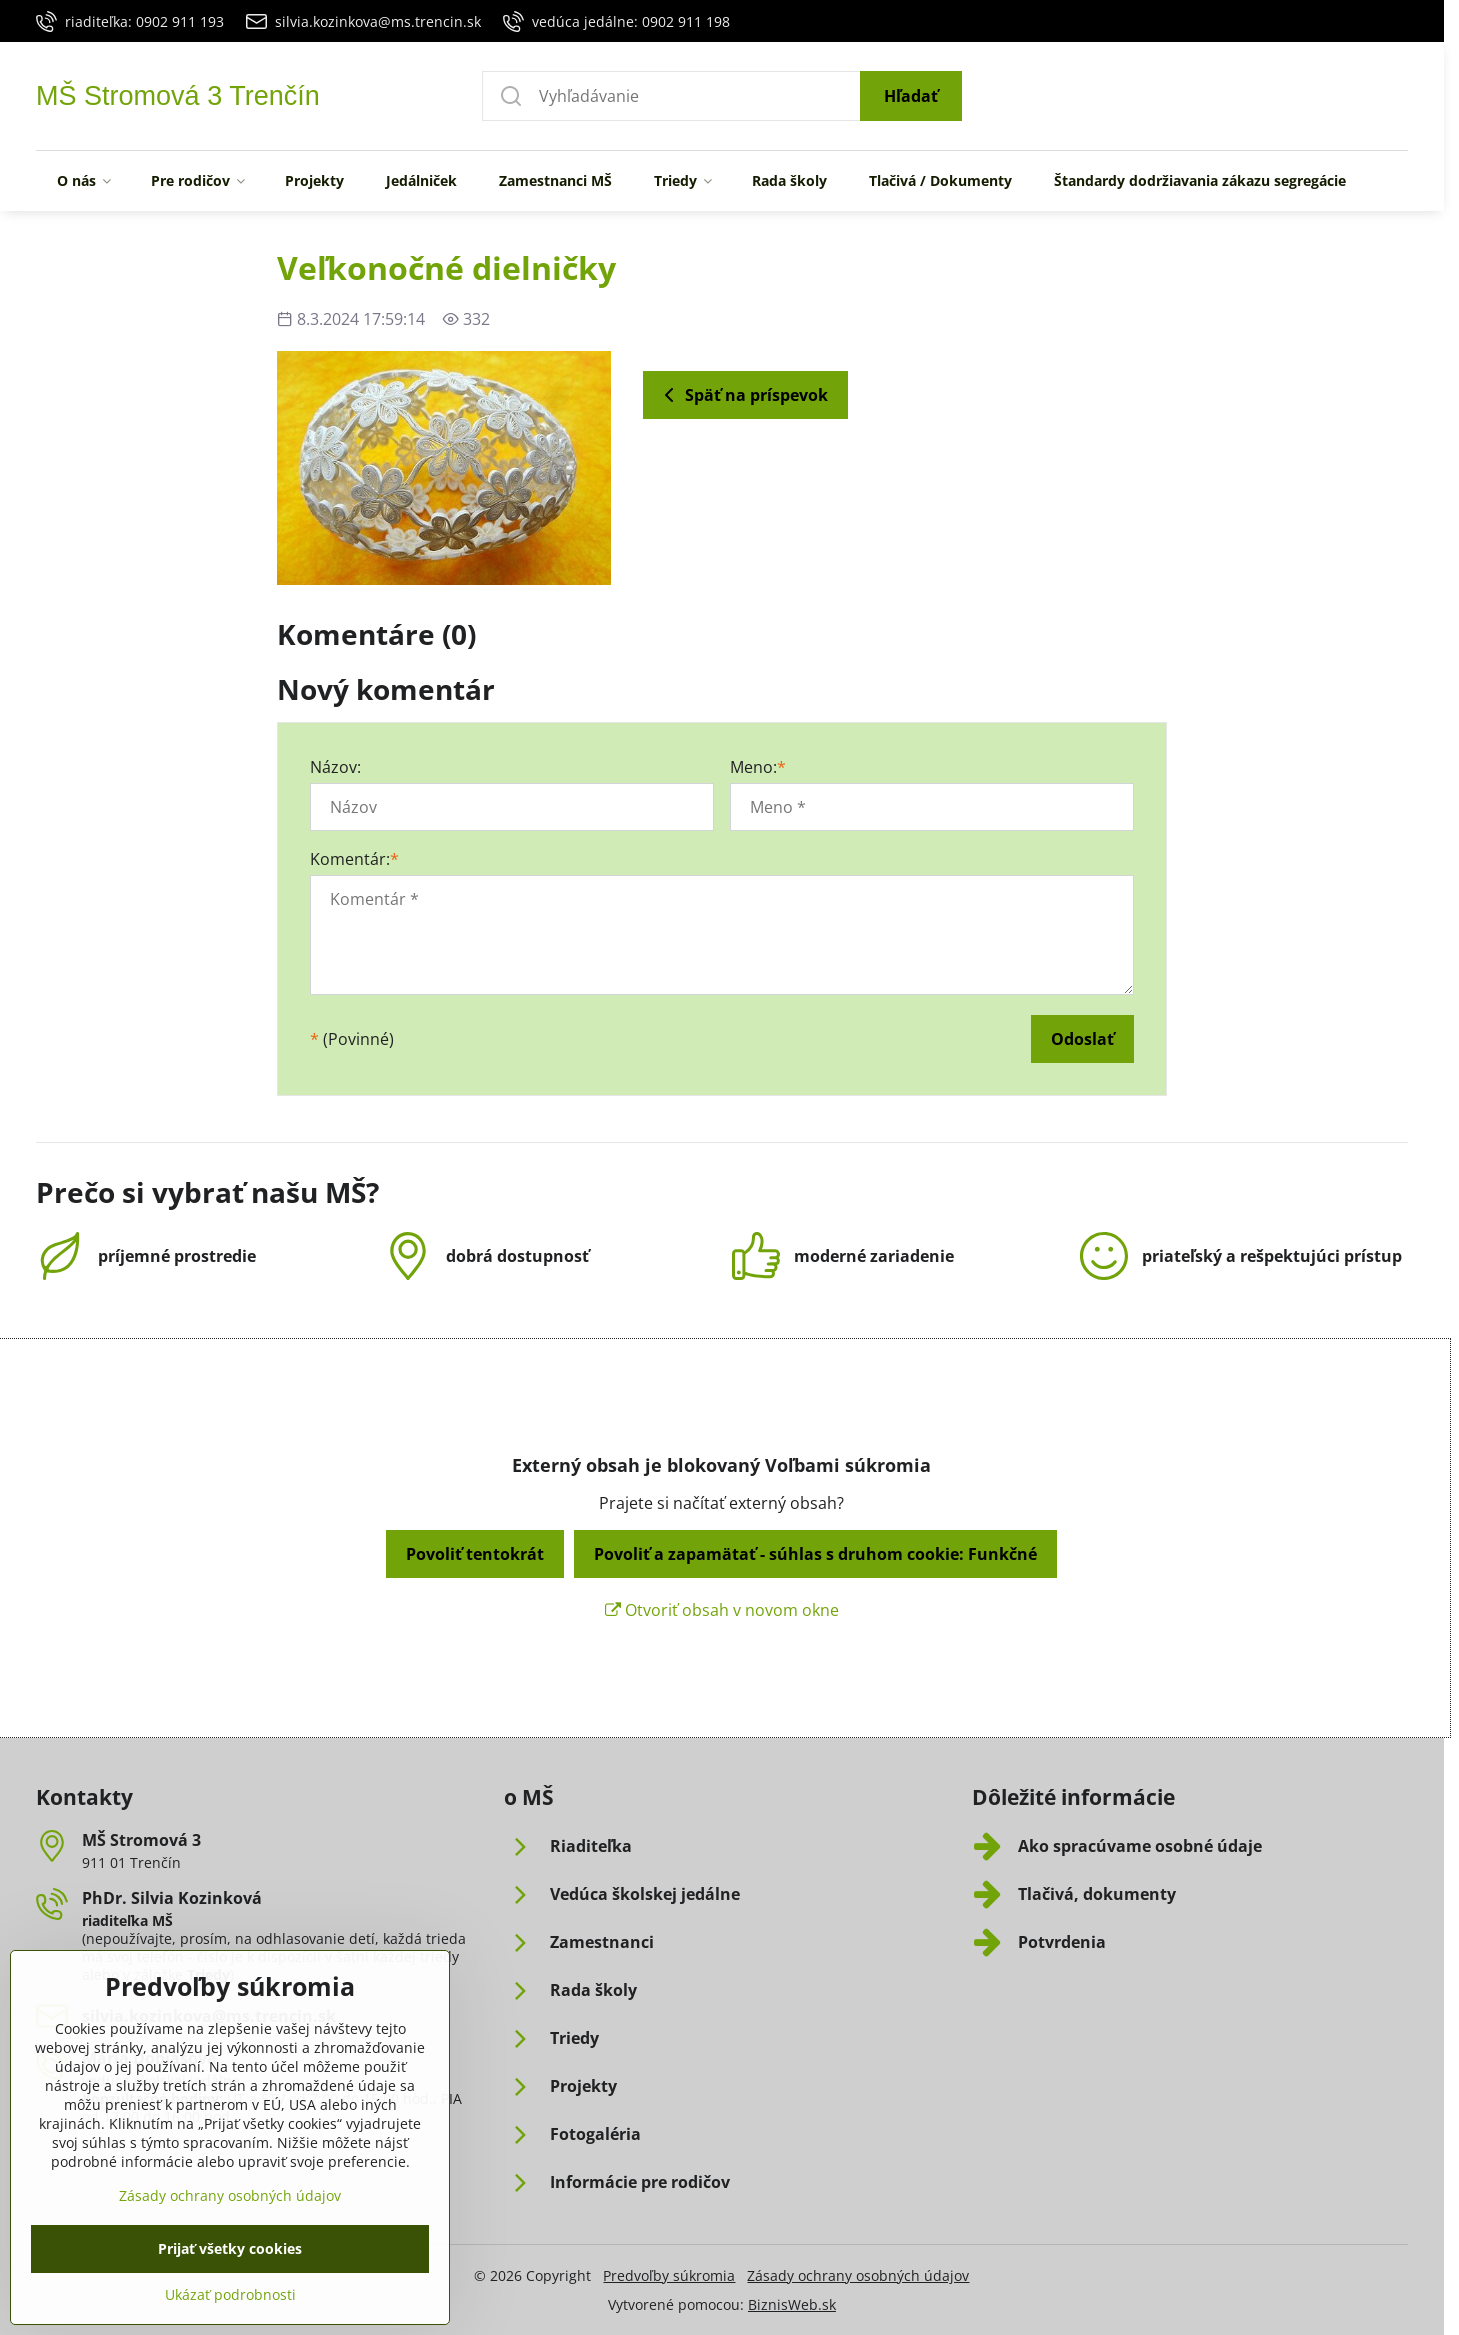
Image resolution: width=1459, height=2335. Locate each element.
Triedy (208, 1974)
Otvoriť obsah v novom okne (722, 1610)
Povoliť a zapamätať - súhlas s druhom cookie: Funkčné (815, 1554)
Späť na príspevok (742, 395)
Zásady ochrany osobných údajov (858, 2275)
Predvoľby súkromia (669, 2275)
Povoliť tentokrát (475, 1554)
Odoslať (1082, 1039)
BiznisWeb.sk (792, 2304)
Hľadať (911, 96)
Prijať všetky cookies (230, 2292)
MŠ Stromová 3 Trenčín (178, 96)
